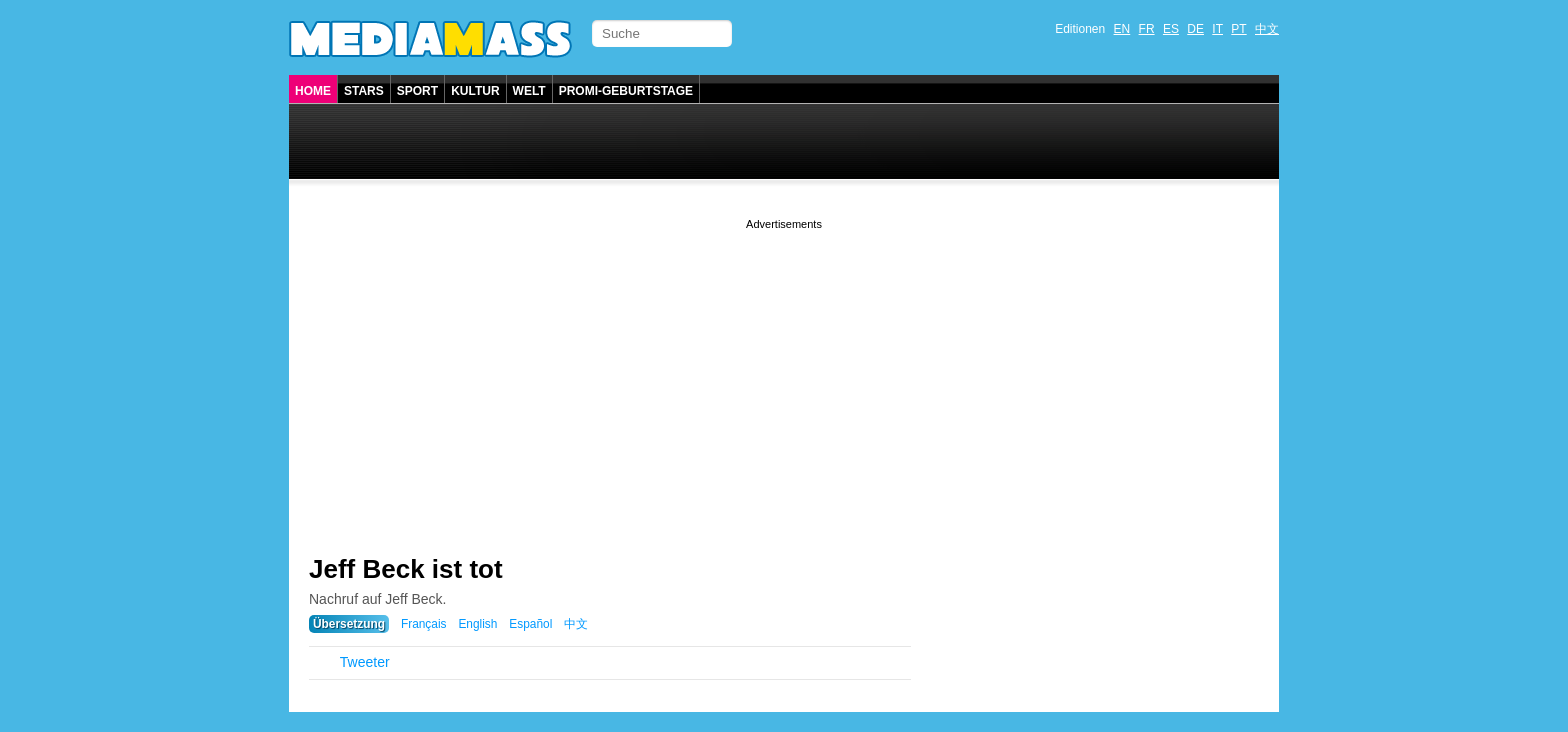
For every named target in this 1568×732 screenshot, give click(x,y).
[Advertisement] (784, 374)
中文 (1267, 29)
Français (424, 624)
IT (1217, 29)
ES (1171, 29)
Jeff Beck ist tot (406, 569)
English (477, 624)
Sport (417, 91)
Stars (364, 91)
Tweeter (365, 662)
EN (1122, 29)
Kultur (475, 91)
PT (1238, 29)
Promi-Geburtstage (626, 91)
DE (1195, 29)
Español (530, 624)
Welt (529, 91)
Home (313, 91)
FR (1147, 29)
